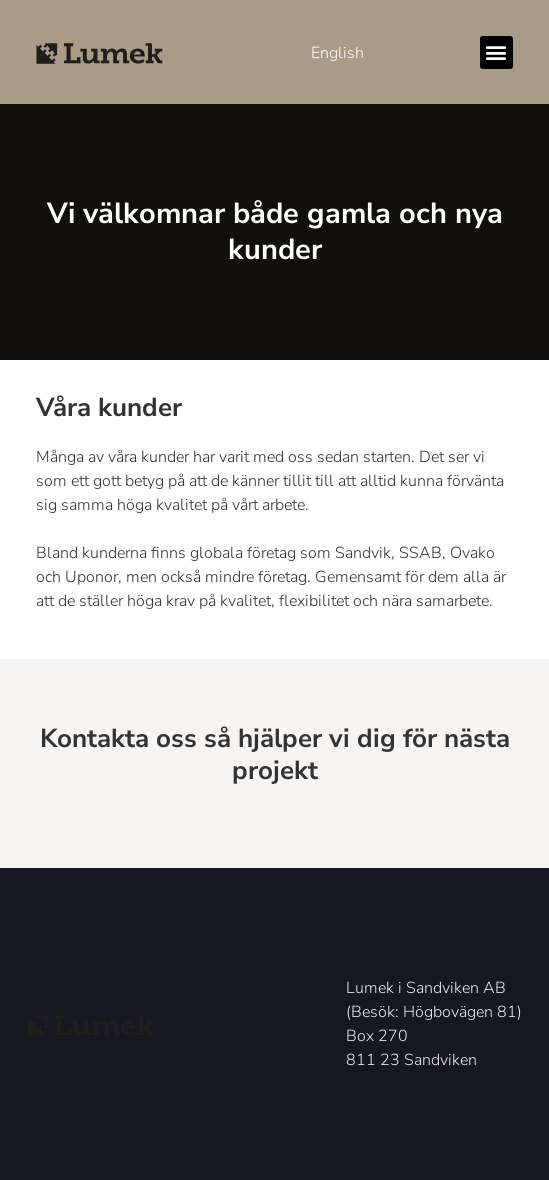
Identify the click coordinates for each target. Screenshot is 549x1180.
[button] (496, 52)
